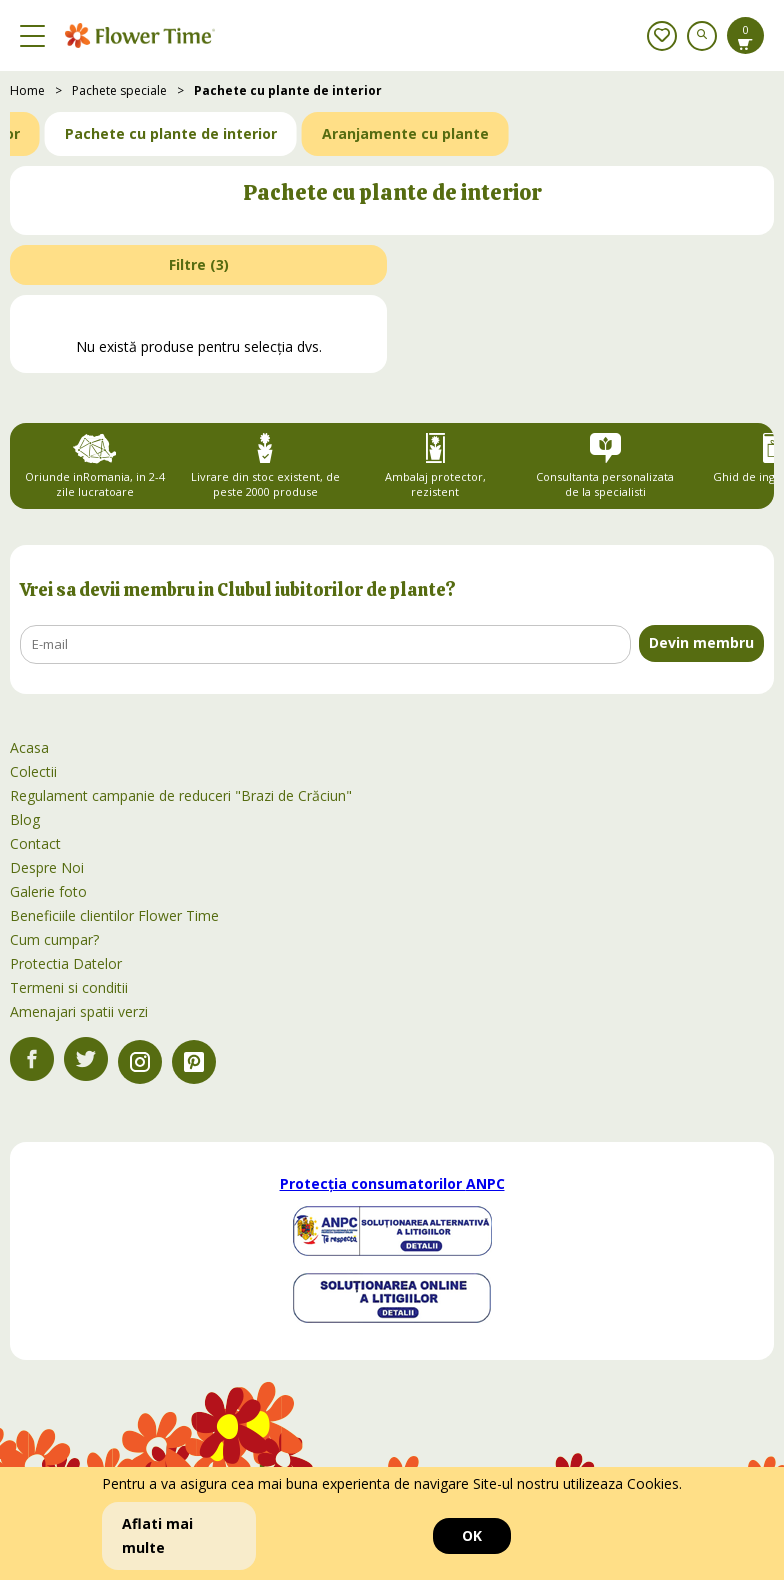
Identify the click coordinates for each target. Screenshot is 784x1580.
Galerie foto (48, 891)
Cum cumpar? (54, 939)
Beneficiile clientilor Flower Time (114, 915)
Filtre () (199, 264)
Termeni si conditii (69, 987)
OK (472, 1535)
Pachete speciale (119, 90)
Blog (25, 819)
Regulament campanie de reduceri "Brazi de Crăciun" (181, 795)
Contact (35, 843)
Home (27, 90)
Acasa (29, 747)
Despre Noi (47, 867)
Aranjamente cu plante (405, 133)
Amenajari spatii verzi (79, 1011)
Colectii (33, 771)
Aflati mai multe (157, 1535)
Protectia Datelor (66, 963)
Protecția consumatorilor (392, 1183)
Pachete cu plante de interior (288, 90)
